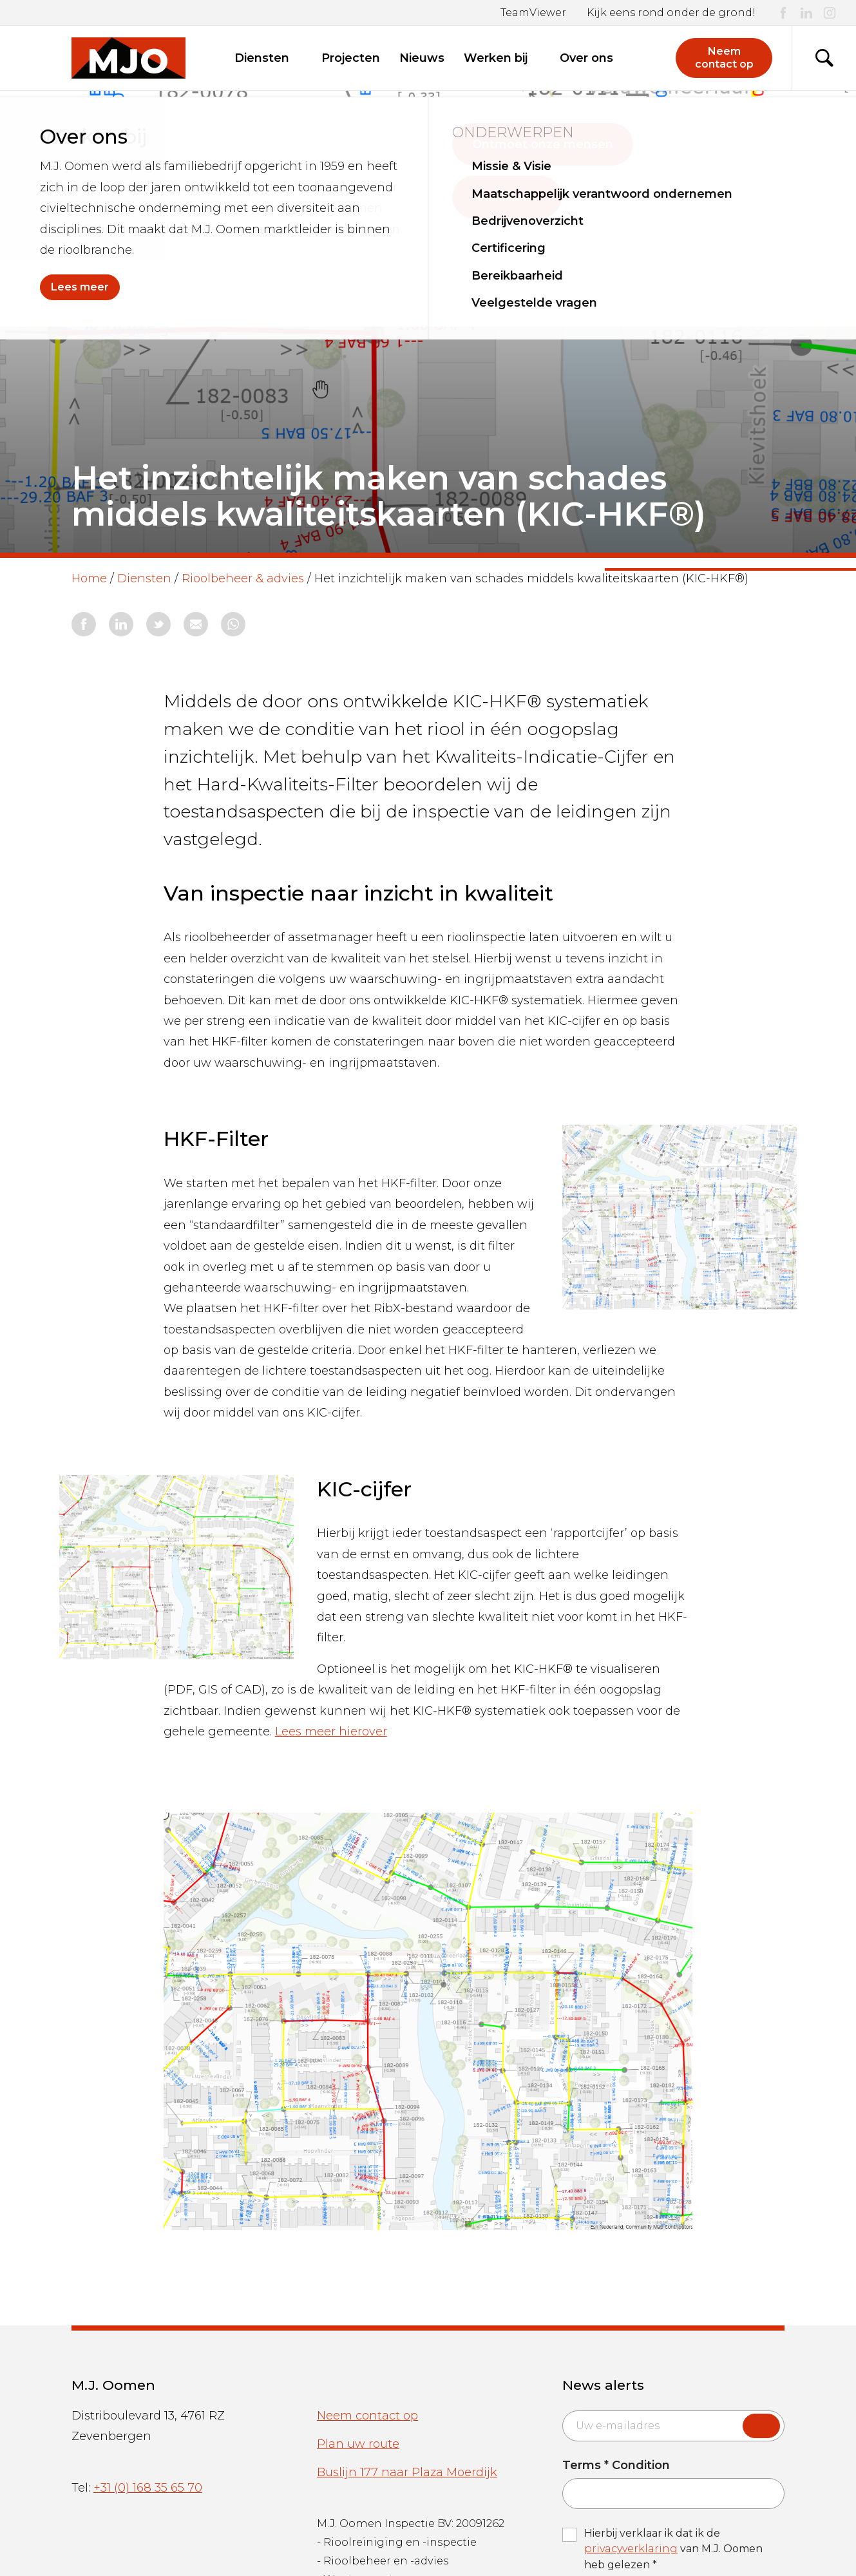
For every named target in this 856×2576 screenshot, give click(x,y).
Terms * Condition (616, 2465)
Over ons (593, 58)
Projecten (350, 58)
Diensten (268, 58)
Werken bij (502, 58)
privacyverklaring (631, 2549)
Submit (761, 2426)
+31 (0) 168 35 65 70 (147, 2488)
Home (89, 578)
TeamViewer (533, 12)
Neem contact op (367, 2416)
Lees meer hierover (331, 1731)
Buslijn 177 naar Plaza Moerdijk (407, 2472)
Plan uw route (358, 2444)
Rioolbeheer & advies (243, 578)
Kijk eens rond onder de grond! (671, 12)
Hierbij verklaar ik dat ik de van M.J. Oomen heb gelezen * (673, 2549)
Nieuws (421, 58)
